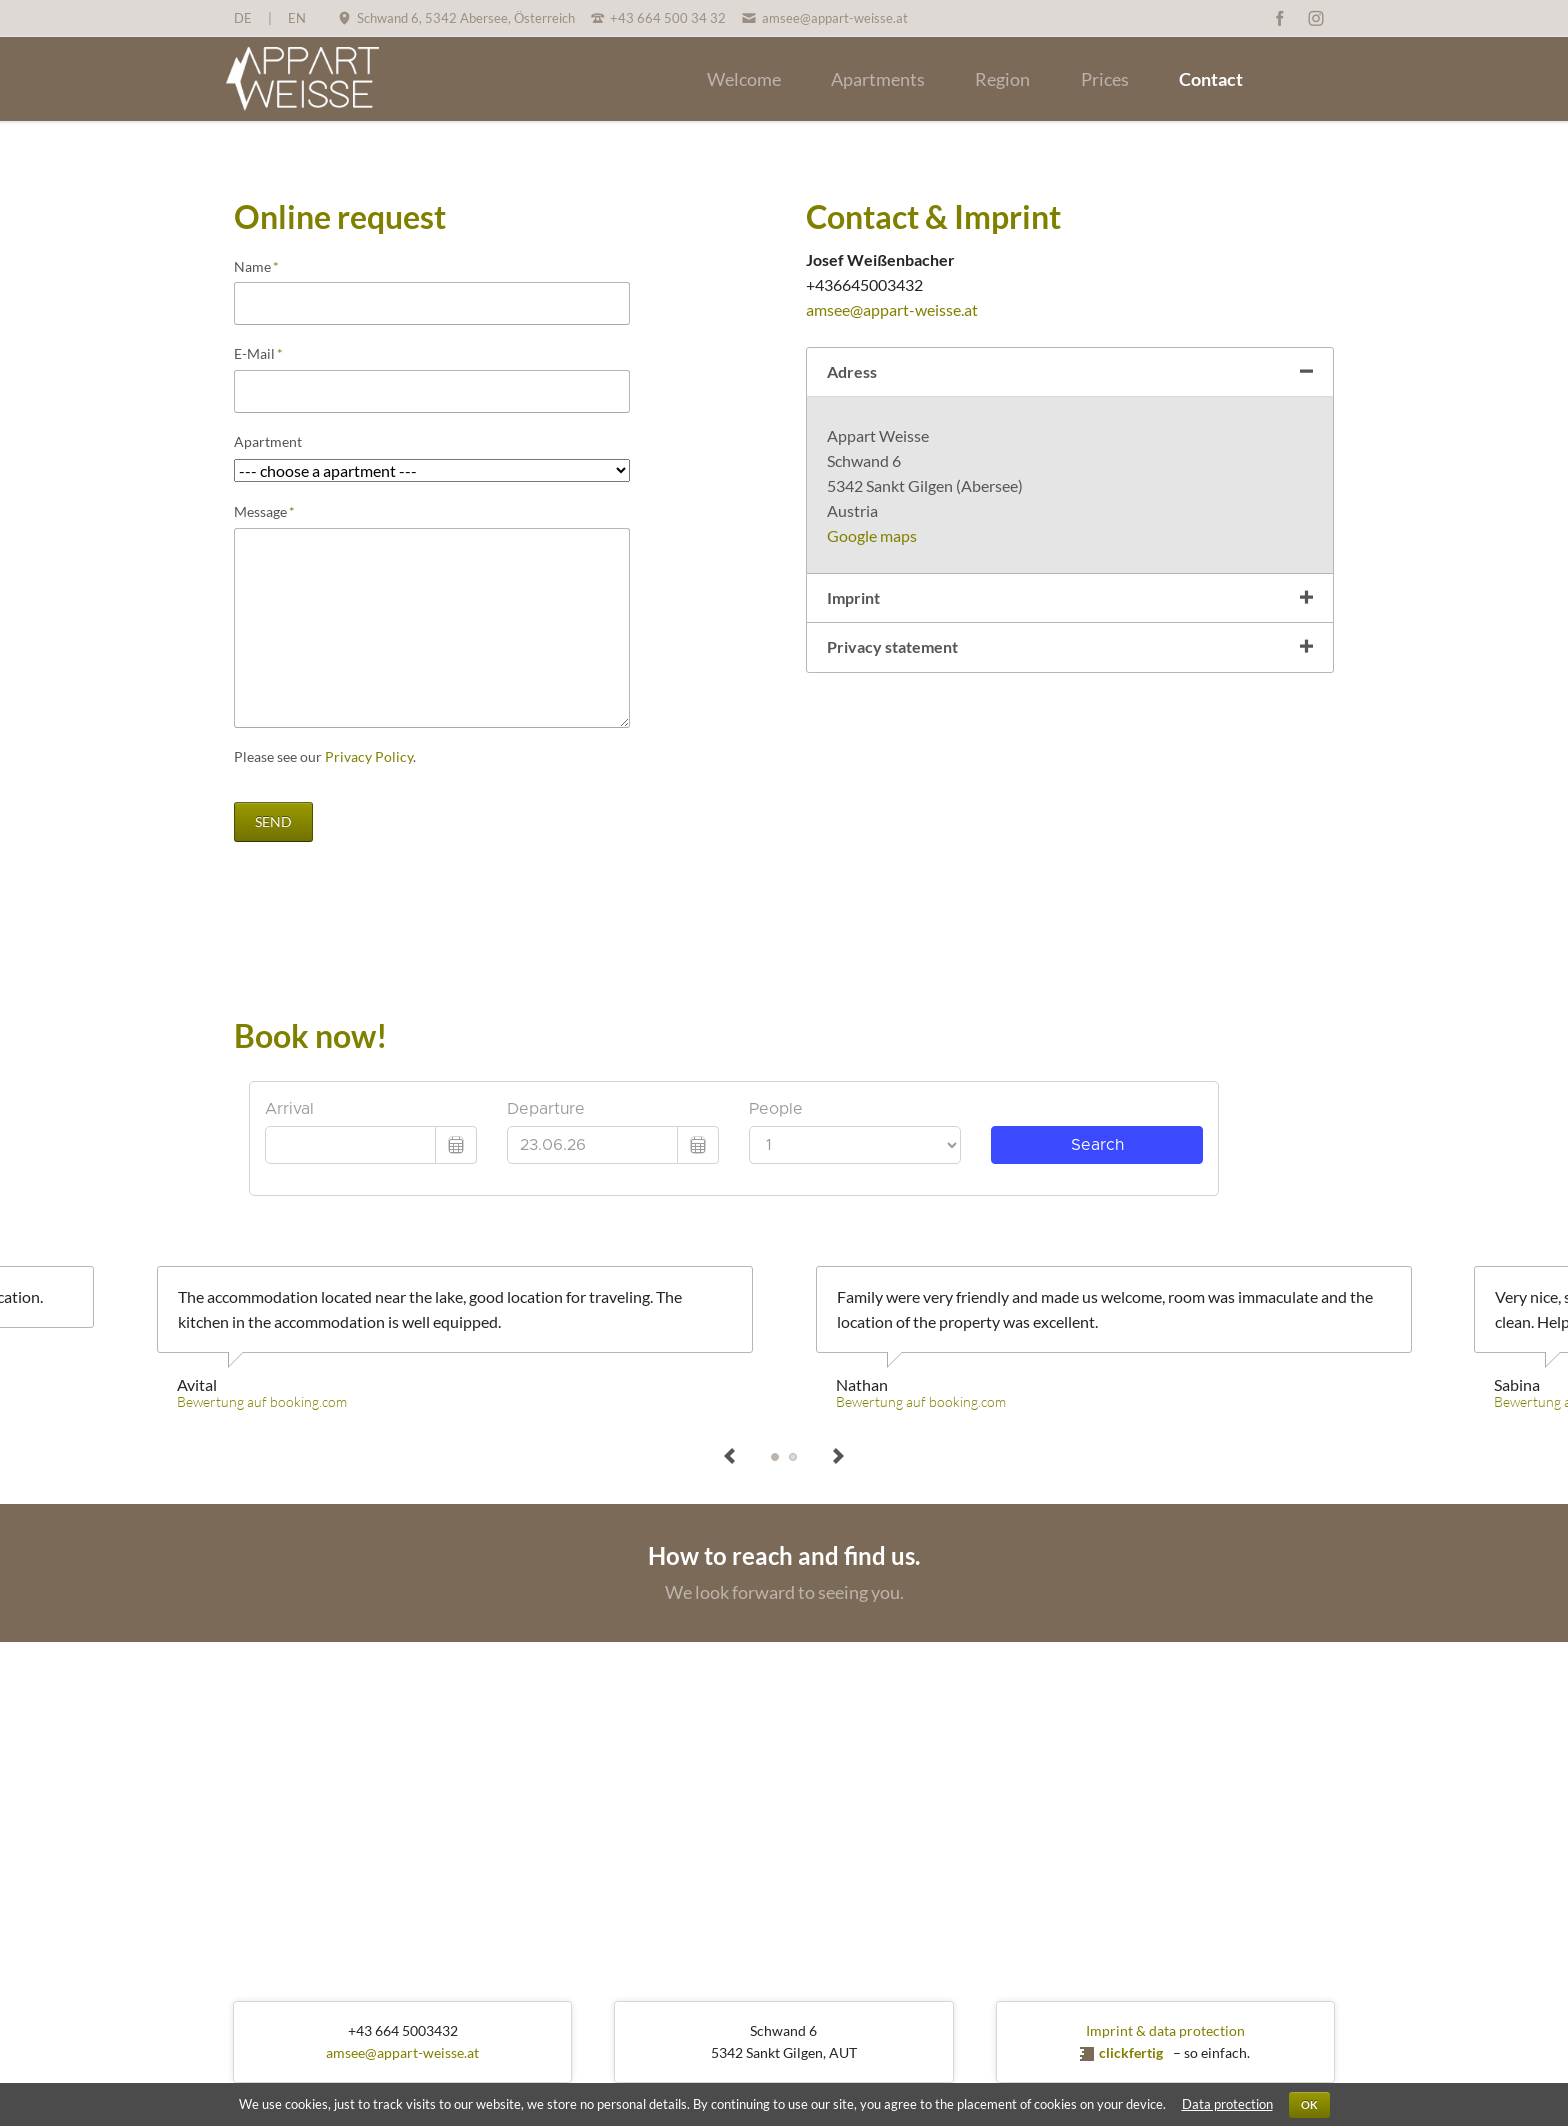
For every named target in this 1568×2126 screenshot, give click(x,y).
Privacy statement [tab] (892, 646)
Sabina (793, 1457)
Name (268, 267)
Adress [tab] (852, 371)
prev (730, 1457)
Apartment (268, 441)
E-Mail (268, 354)
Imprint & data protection (1165, 2030)
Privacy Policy (369, 756)
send (273, 821)
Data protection (1227, 2104)
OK (1309, 2104)
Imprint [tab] (853, 597)
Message (268, 512)
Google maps (872, 535)
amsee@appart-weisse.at (892, 309)
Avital (775, 1457)
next (838, 1457)
